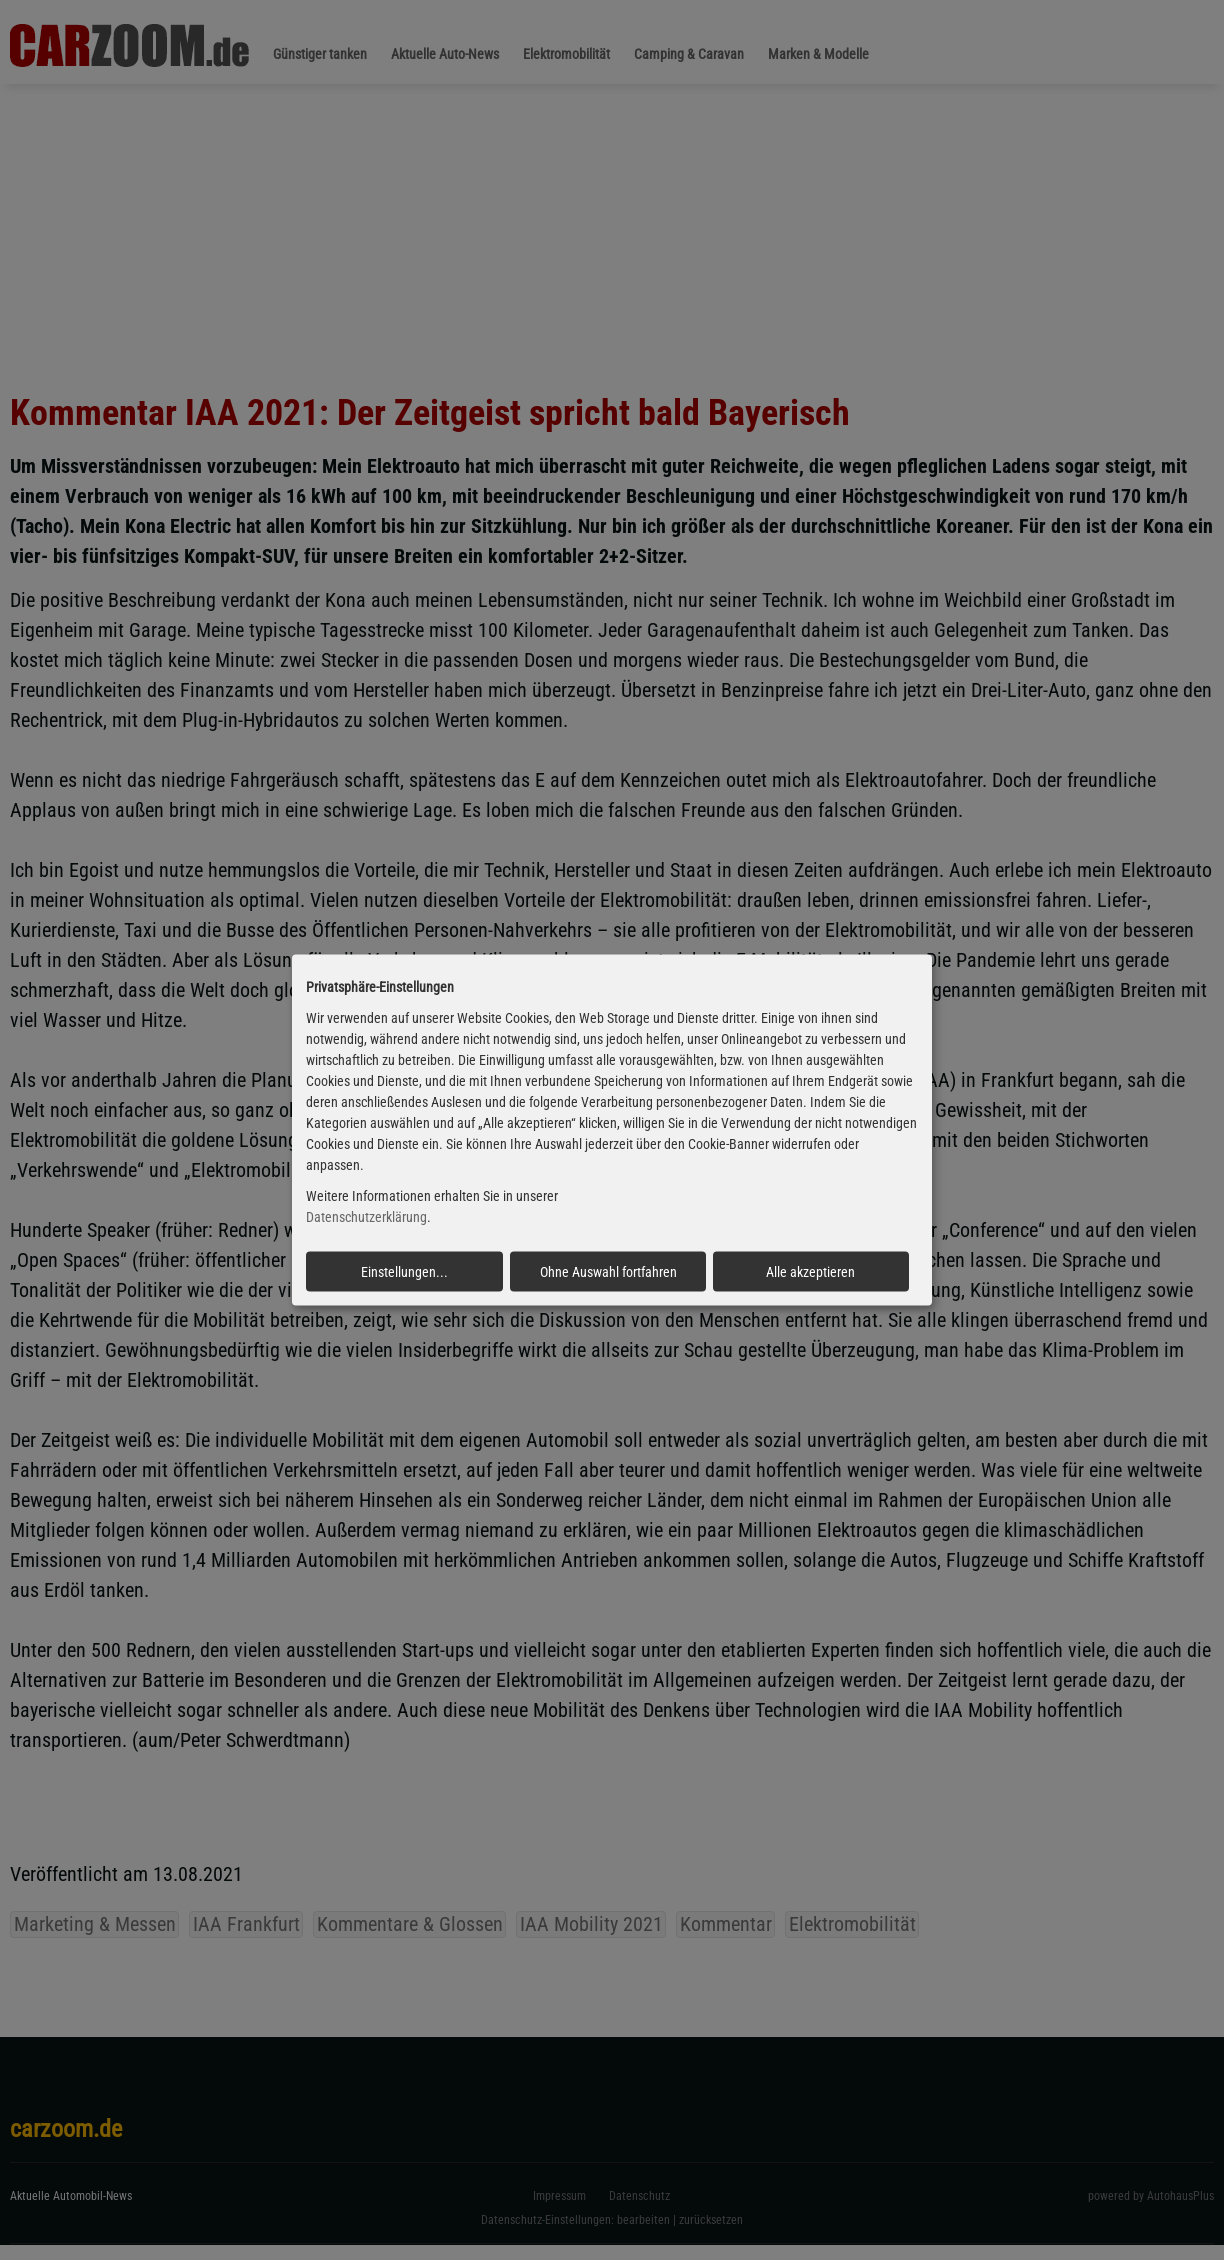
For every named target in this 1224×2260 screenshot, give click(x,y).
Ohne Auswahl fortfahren (608, 1271)
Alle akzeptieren (810, 1271)
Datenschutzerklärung (366, 1217)
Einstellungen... (404, 1271)
